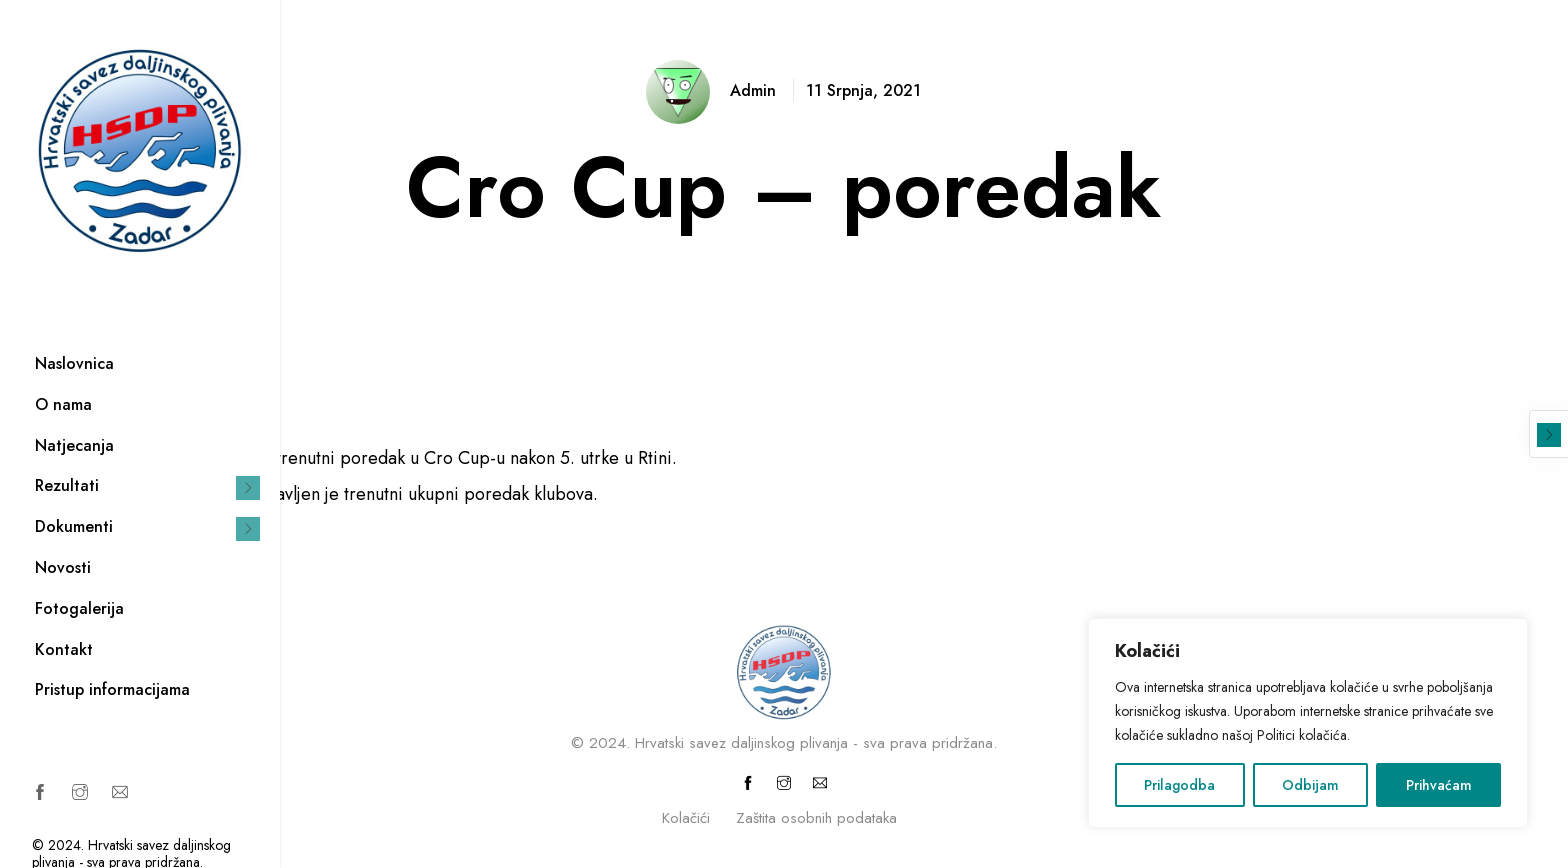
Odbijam (1310, 785)
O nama (63, 404)
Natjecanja (74, 445)
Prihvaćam (1439, 785)
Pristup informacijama (112, 689)
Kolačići (686, 818)
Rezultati (67, 485)
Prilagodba (1179, 785)
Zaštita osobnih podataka (816, 818)
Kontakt (64, 649)
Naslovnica (74, 363)
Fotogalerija (79, 608)
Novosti (63, 567)
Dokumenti (74, 526)
